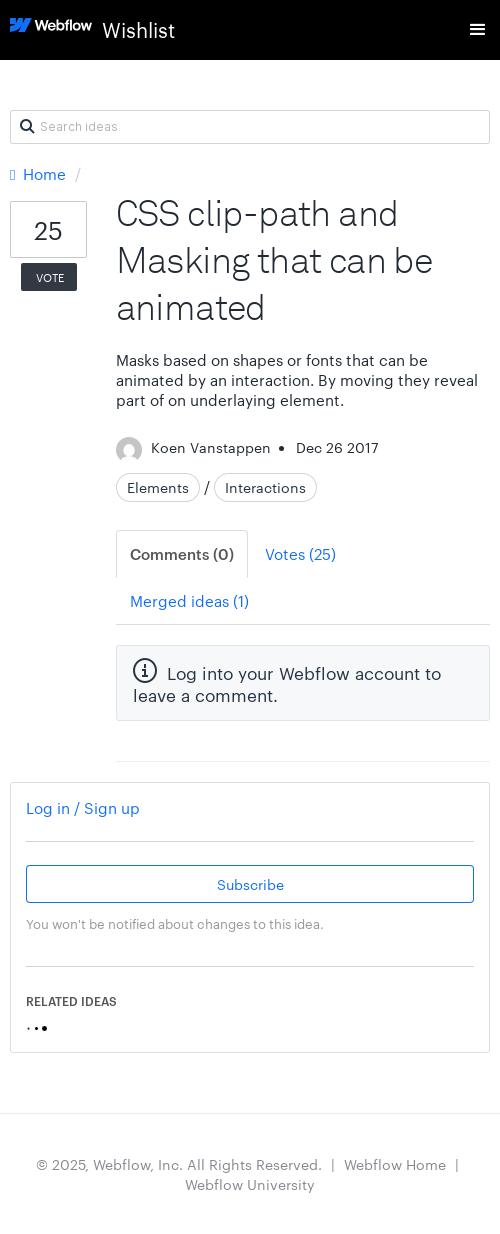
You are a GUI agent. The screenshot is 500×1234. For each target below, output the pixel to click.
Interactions (265, 487)
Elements (158, 487)
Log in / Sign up (83, 807)
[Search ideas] (250, 127)
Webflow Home (395, 1164)
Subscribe (250, 884)
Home (40, 173)
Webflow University (250, 1184)
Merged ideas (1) (189, 600)
